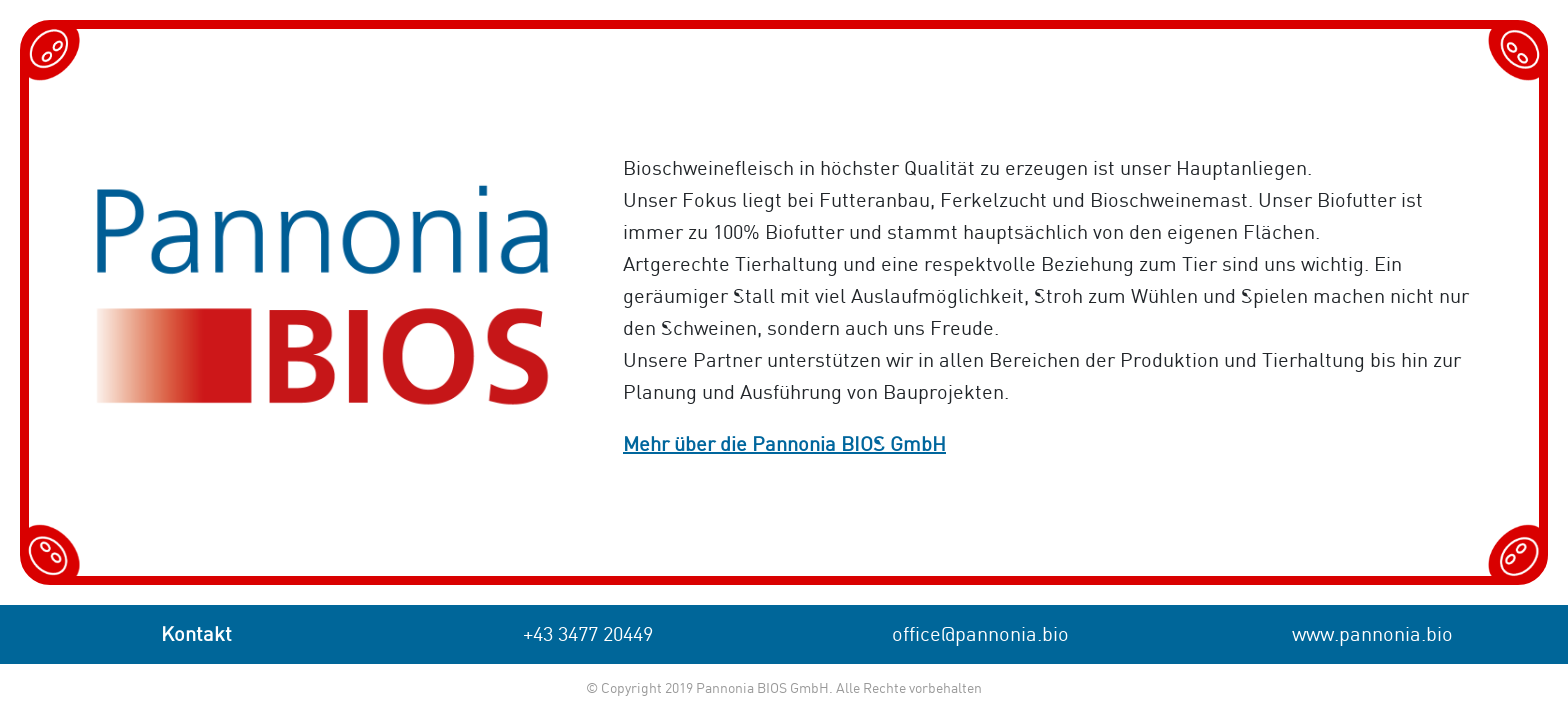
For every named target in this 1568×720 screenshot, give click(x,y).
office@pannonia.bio (980, 635)
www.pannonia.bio (1372, 635)
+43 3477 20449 (588, 635)
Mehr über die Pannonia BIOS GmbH (784, 445)
